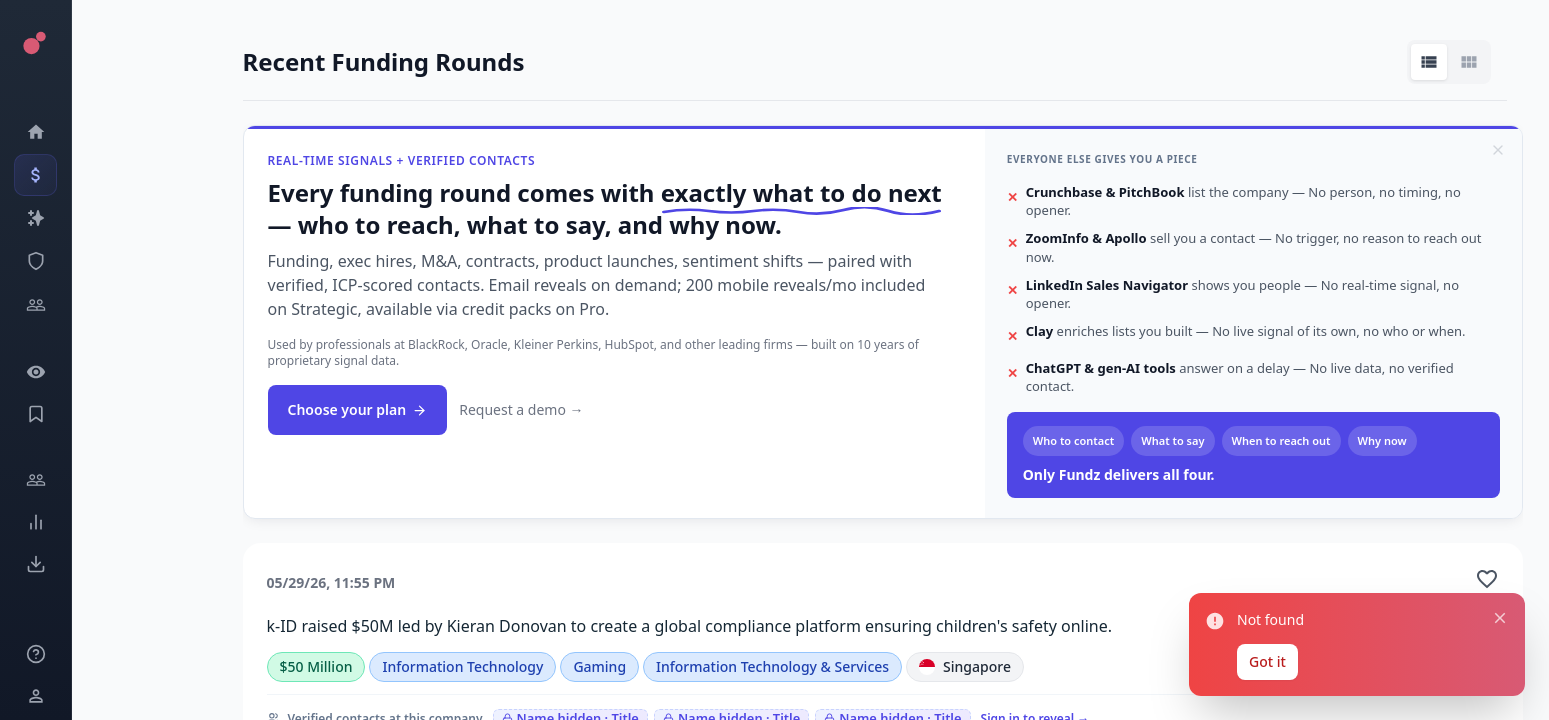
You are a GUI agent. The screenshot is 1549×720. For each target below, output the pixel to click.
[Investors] (30, 305)
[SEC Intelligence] (30, 261)
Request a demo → (521, 409)
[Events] (30, 175)
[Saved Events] (30, 414)
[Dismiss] (1498, 150)
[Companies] (30, 218)
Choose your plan (358, 409)
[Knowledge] (30, 654)
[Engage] (30, 480)
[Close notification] (1500, 619)
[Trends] (30, 522)
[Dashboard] (30, 132)
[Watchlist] (30, 372)
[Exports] (30, 564)
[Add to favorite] (1487, 579)
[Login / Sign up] (30, 696)
